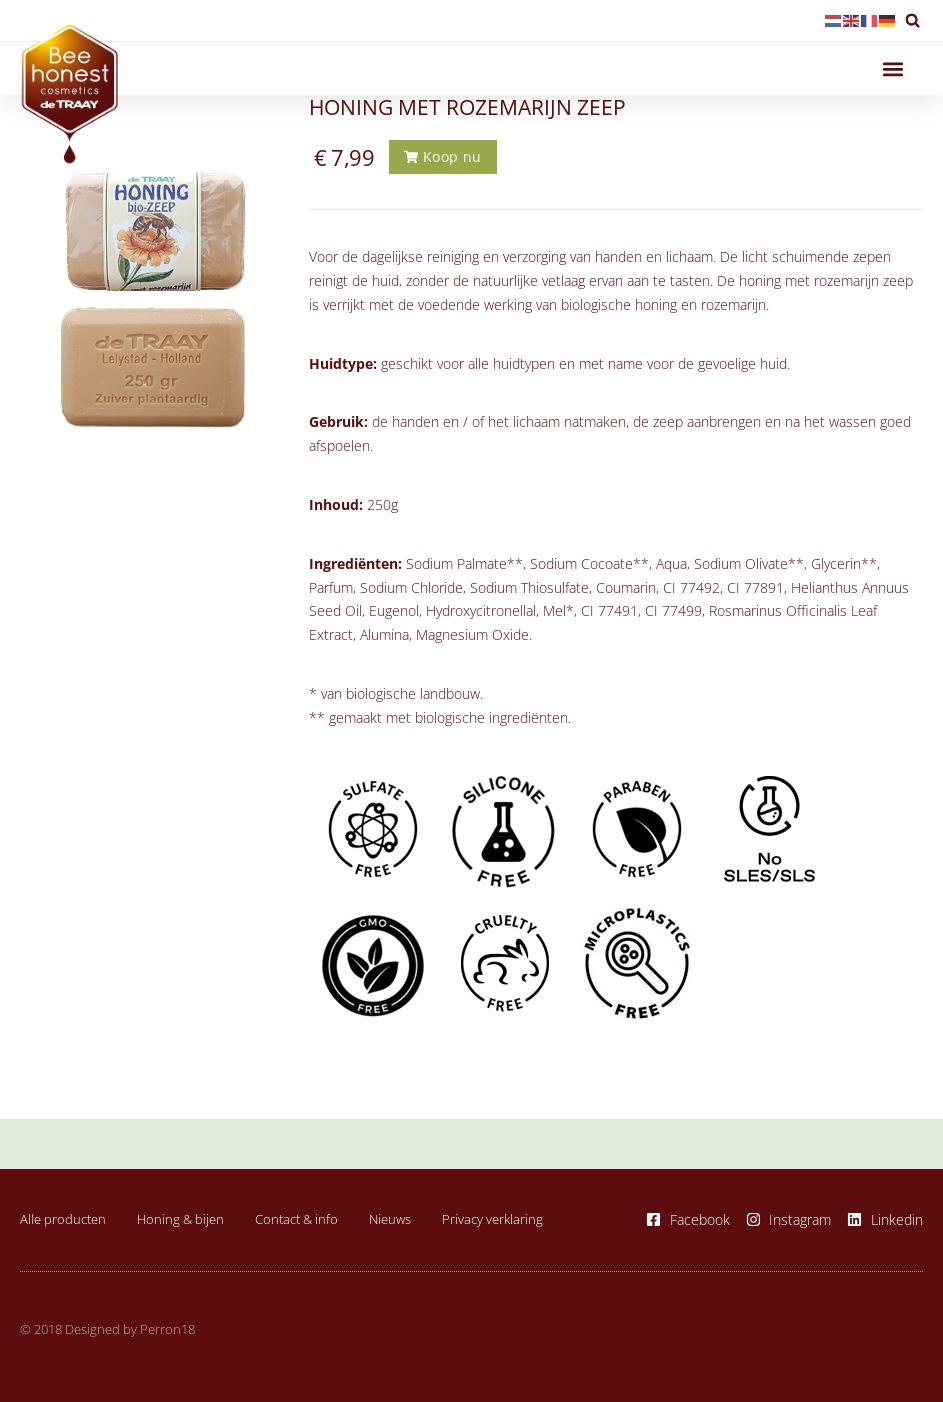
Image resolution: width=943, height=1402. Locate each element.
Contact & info (296, 1219)
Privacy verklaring (492, 1219)
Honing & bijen (180, 1219)
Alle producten (63, 1219)
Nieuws (390, 1219)
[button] (912, 20)
